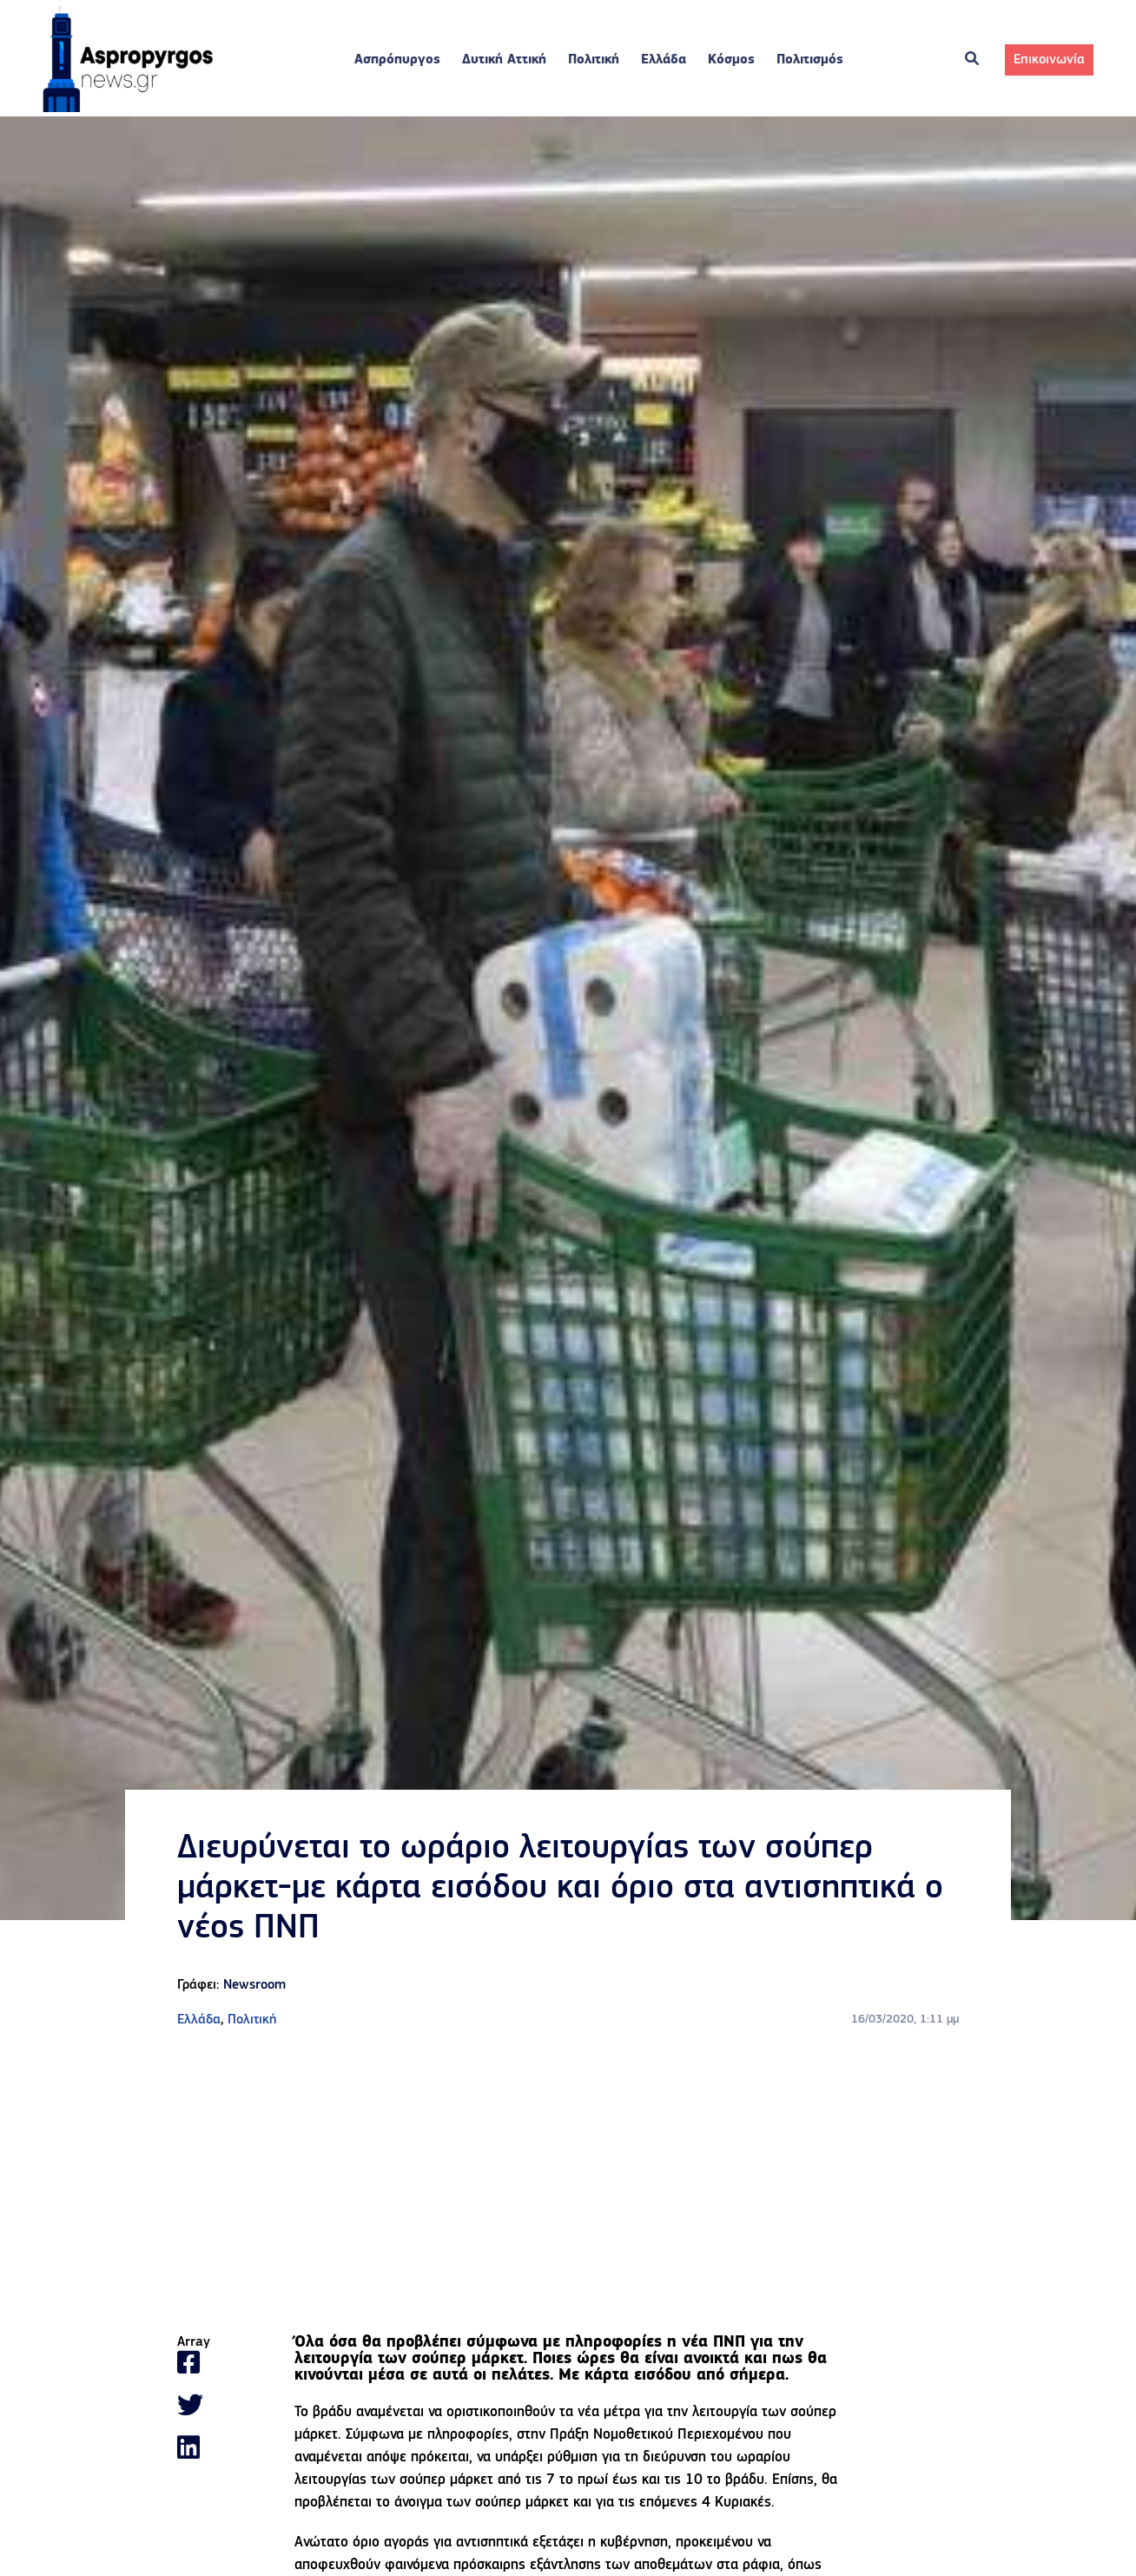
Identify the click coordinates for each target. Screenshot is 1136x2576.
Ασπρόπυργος (397, 61)
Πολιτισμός (809, 61)
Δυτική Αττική (504, 61)
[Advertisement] (568, 2184)
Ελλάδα (663, 61)
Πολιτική (593, 61)
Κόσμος (731, 61)
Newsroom (254, 1987)
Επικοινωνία (1049, 61)
